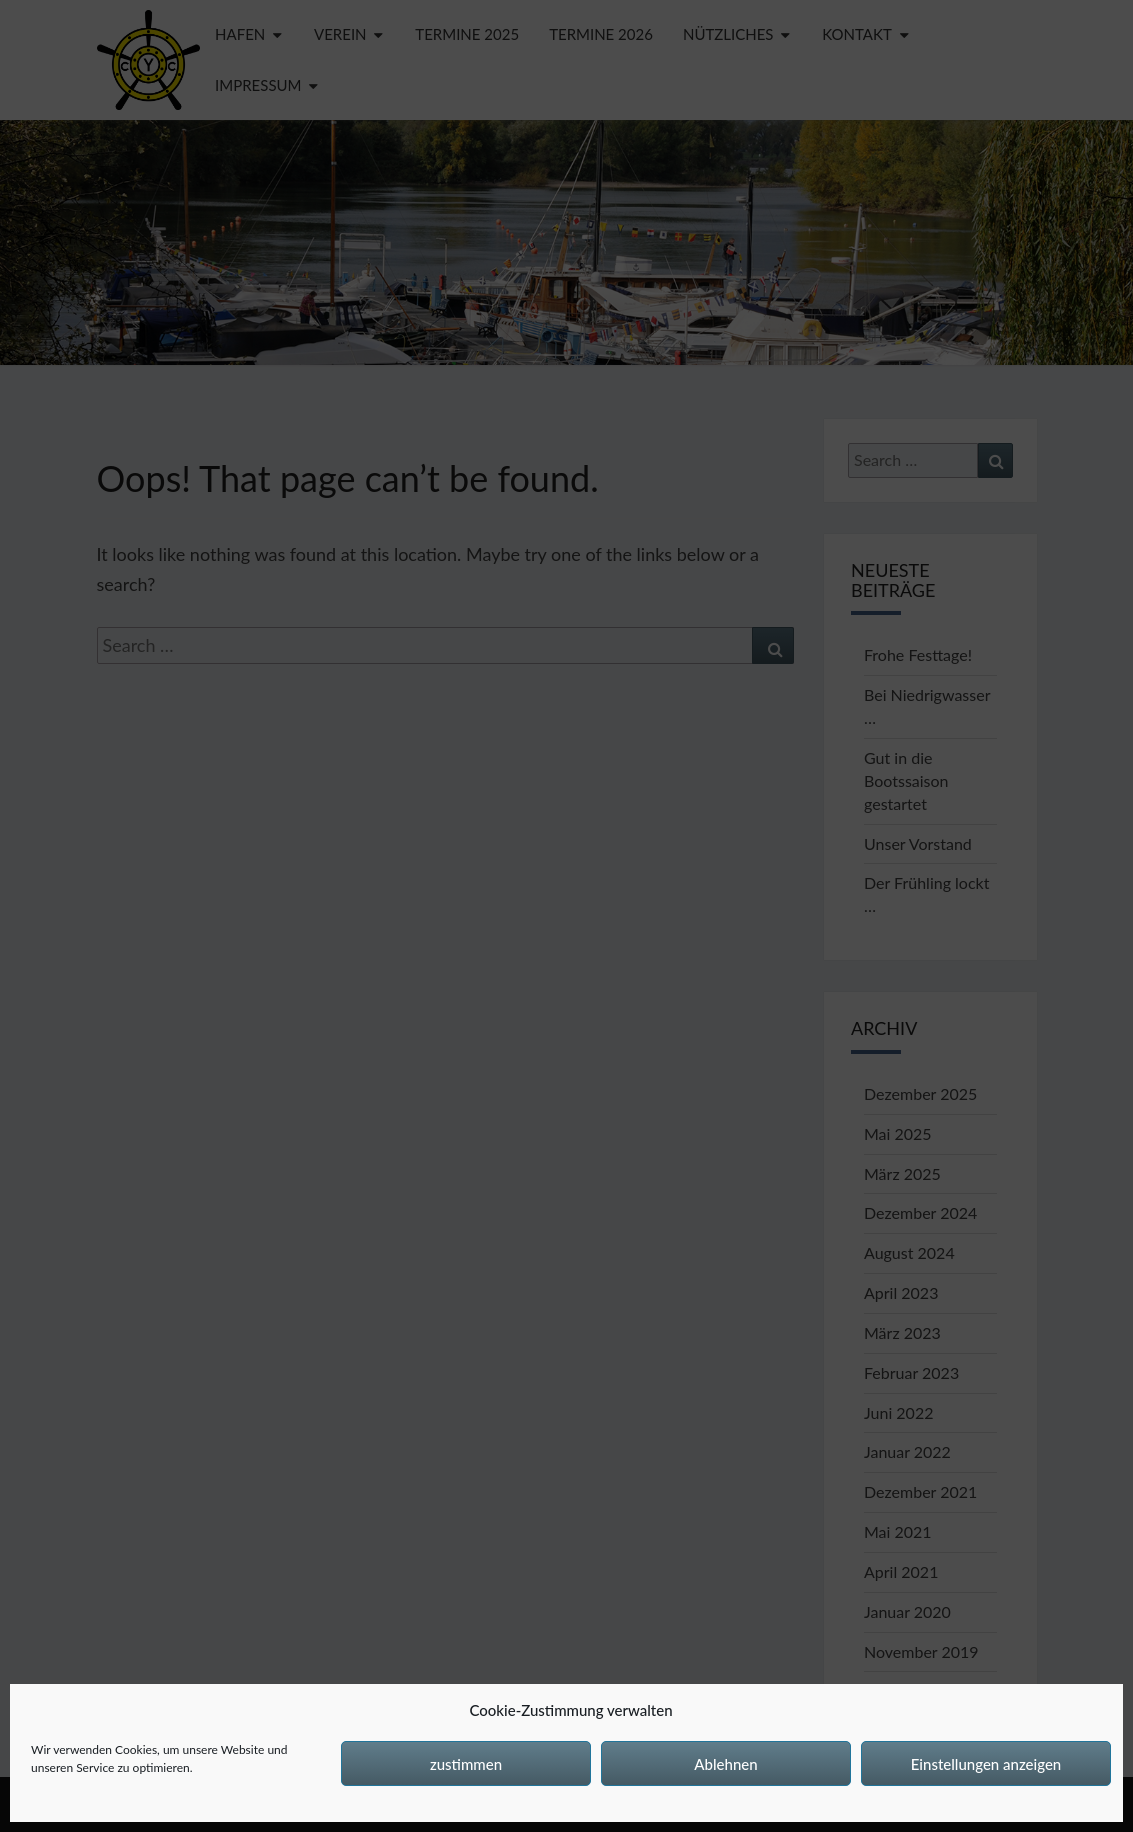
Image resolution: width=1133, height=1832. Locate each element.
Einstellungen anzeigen (986, 1764)
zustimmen (466, 1764)
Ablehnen (725, 1764)
